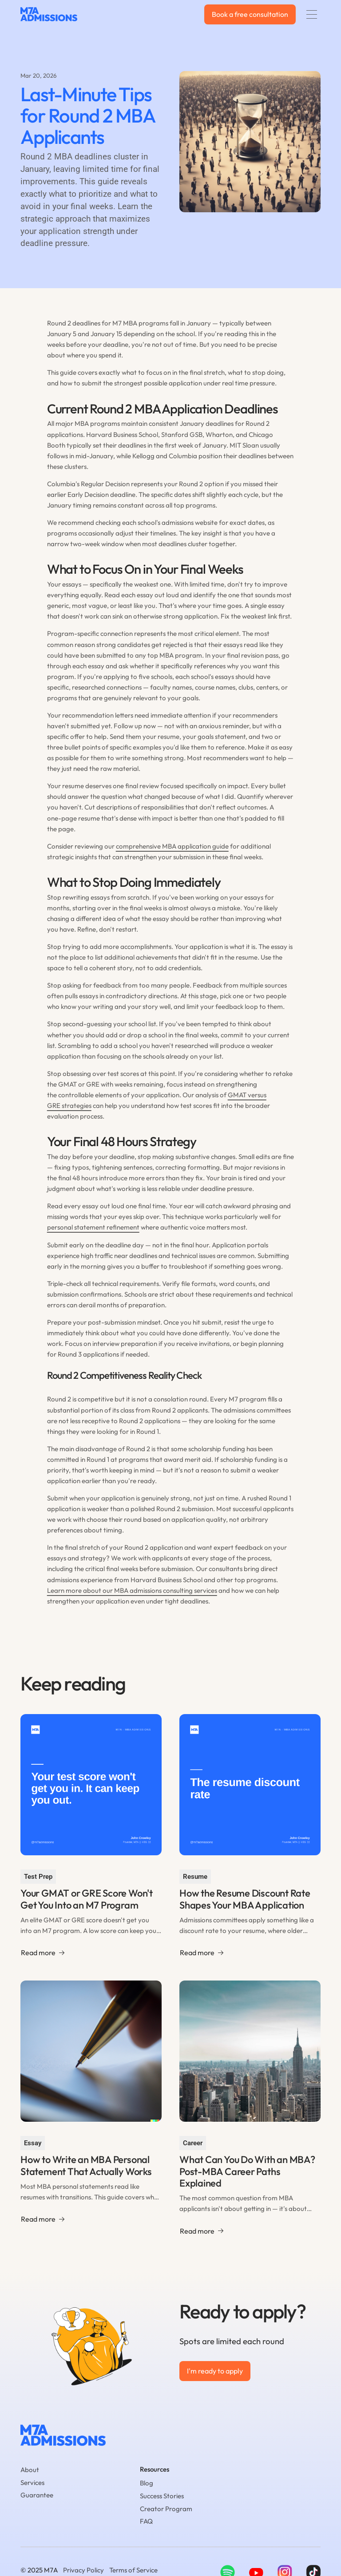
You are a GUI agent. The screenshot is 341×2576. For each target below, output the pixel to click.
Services (32, 2482)
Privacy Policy (83, 2570)
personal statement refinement (93, 1227)
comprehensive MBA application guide (172, 846)
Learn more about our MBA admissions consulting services (132, 1590)
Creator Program (166, 2509)
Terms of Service (133, 2570)
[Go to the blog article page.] (91, 1838)
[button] (312, 14)
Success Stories (162, 2496)
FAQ (146, 2521)
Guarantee (36, 2495)
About (29, 2469)
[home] (48, 14)
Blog (146, 2483)
